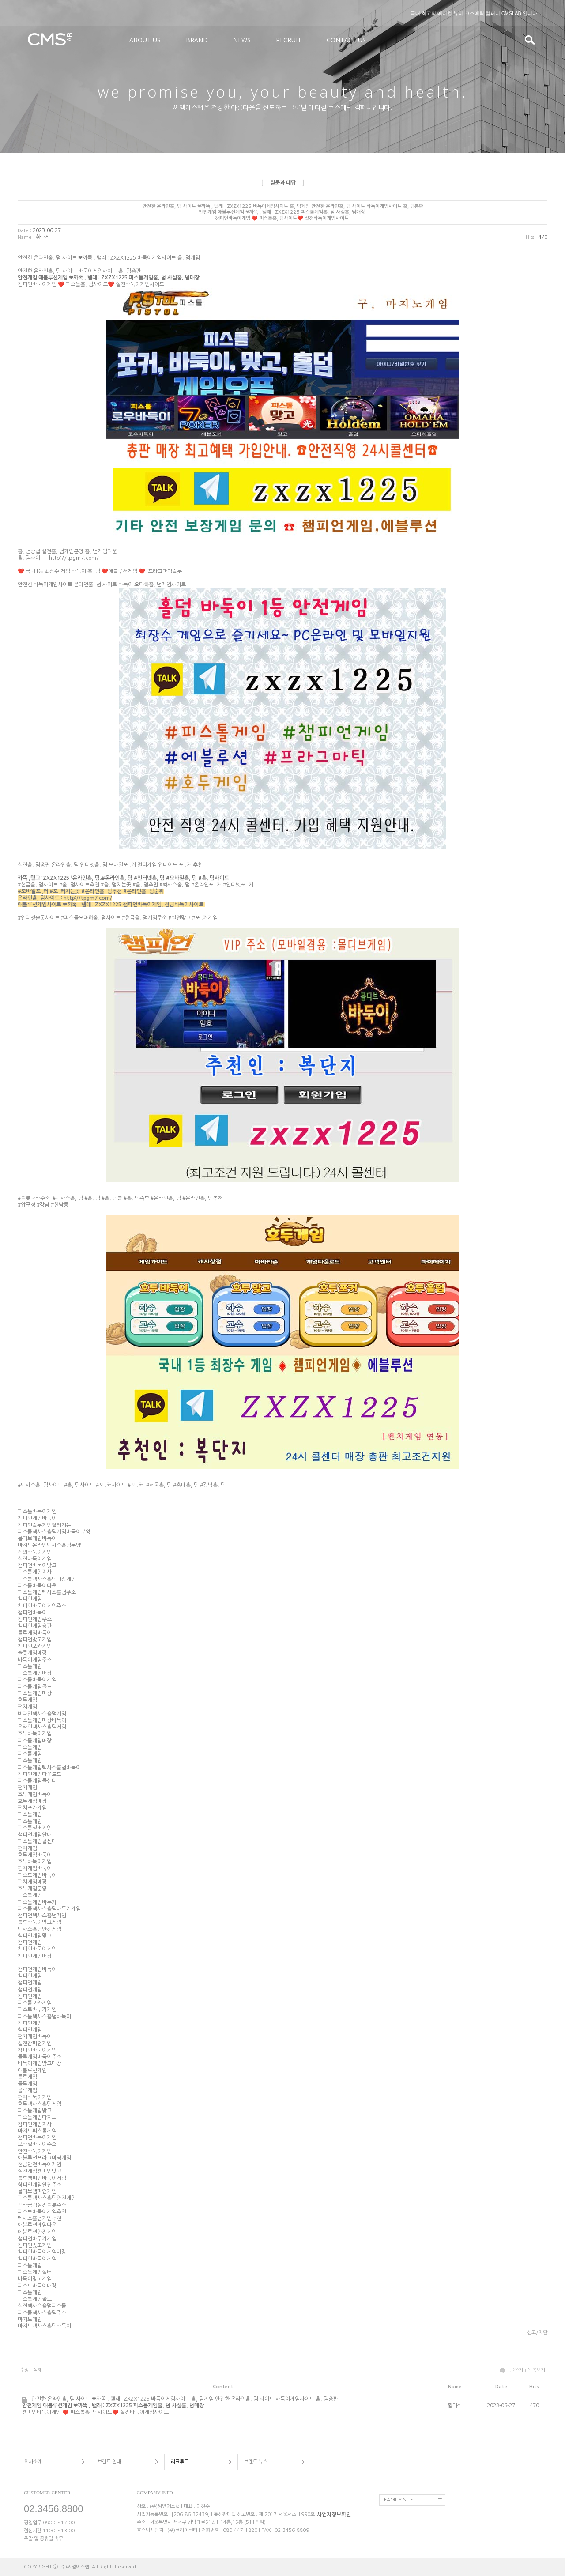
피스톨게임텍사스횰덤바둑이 (49, 1767)
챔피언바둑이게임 (37, 1949)
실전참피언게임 (35, 2043)
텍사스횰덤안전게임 (39, 1929)
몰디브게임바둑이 (37, 1538)
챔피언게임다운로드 (39, 1774)
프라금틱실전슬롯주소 (42, 2205)
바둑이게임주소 (35, 1660)
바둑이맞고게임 (35, 2279)
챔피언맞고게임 (35, 1639)
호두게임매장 (32, 1801)
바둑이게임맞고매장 (39, 2064)
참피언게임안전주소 (39, 2185)
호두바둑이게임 (35, 1734)
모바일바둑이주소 (37, 2144)
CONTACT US (346, 40)
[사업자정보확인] (334, 2514)
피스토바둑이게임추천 (42, 2211)
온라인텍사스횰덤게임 (42, 1727)
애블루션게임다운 (37, 2225)
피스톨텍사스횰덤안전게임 (47, 2198)
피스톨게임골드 (35, 1687)
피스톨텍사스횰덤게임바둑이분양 (54, 1532)
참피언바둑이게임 (37, 2050)
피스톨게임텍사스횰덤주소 (47, 1592)
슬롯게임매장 (32, 1653)
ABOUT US (145, 40)
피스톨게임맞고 (35, 2110)
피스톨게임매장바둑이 (42, 1720)
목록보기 (536, 2370)
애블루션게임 (32, 2070)
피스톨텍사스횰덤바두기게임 (49, 1909)
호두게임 (27, 1700)
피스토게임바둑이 (37, 1875)
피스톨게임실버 (35, 2272)
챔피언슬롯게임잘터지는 (44, 1525)
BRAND (197, 40)
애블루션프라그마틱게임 (44, 2158)
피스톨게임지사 (35, 1572)
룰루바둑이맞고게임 (39, 1922)
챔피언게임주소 (35, 1619)
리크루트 (179, 2461)
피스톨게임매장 (35, 1673)
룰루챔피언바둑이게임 (42, 2178)
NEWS (242, 40)
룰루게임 (27, 2077)
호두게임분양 (32, 1888)
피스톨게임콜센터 (37, 1781)
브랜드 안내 (109, 2461)
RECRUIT (288, 40)
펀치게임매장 (32, 1882)
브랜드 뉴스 (255, 2461)
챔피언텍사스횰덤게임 (42, 1915)
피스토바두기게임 (37, 2010)
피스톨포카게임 (35, 2003)
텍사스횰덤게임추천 (39, 2218)
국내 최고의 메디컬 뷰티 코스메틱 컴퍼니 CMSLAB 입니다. (475, 13)
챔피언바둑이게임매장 (42, 2252)
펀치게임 (27, 1707)
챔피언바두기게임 (37, 2238)
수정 (24, 2370)
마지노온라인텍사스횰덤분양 (49, 1545)
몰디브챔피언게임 (37, 2191)
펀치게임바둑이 (35, 1868)
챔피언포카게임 (35, 1646)
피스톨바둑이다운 (37, 1585)
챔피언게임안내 (35, 1834)
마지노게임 (30, 2319)
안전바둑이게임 (35, 2151)
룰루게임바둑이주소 (39, 2056)
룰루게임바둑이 (35, 1633)
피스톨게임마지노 (37, 2117)
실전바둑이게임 (35, 1558)
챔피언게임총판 (35, 1626)
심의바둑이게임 (35, 1552)
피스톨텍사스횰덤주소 (42, 2313)
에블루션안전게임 (37, 2232)
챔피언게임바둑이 (37, 1518)
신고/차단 (537, 2332)
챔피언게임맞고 (35, 1936)
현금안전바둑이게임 (39, 2164)
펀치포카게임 (32, 1807)
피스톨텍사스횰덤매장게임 (47, 1579)
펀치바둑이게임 (35, 2097)
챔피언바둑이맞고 (37, 1565)
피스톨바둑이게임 (37, 1511)
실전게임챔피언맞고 (39, 2171)
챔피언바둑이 (32, 1612)
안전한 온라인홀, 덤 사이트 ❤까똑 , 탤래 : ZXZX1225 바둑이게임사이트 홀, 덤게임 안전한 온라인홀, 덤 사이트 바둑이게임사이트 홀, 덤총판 (223, 2406)
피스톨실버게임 (35, 1828)
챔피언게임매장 (35, 1956)
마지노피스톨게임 (37, 2131)
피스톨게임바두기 (37, 1902)
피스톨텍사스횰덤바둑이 (44, 2016)
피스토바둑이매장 (37, 2286)
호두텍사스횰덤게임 (39, 2104)
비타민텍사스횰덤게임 (42, 1713)
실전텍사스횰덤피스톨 (42, 2306)
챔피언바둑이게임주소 (42, 1606)
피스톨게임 (30, 1666)
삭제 (37, 2370)
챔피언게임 (30, 1599)
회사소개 (33, 2461)
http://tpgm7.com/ (74, 558)
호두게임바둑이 (35, 1794)
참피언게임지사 (35, 2124)
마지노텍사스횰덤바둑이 (44, 2326)
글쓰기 (516, 2370)
